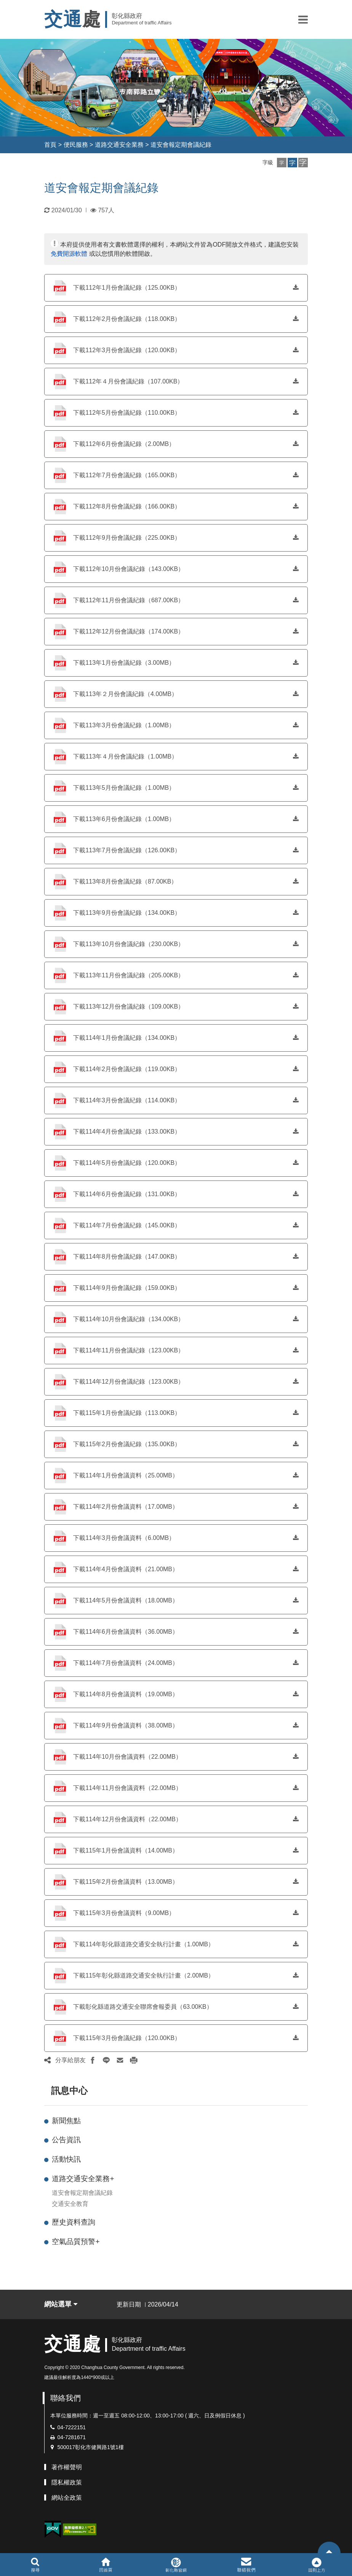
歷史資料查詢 (73, 2222)
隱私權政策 (66, 2482)
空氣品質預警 (75, 2242)
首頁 (50, 144)
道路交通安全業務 (119, 144)
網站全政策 (66, 2497)
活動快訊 (66, 2159)
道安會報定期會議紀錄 (180, 144)
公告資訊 (66, 2140)
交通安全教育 (70, 2204)
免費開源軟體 (69, 253)
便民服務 (76, 144)
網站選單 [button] (60, 2304)
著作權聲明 (66, 2467)
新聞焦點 (66, 2121)
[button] (303, 19)
